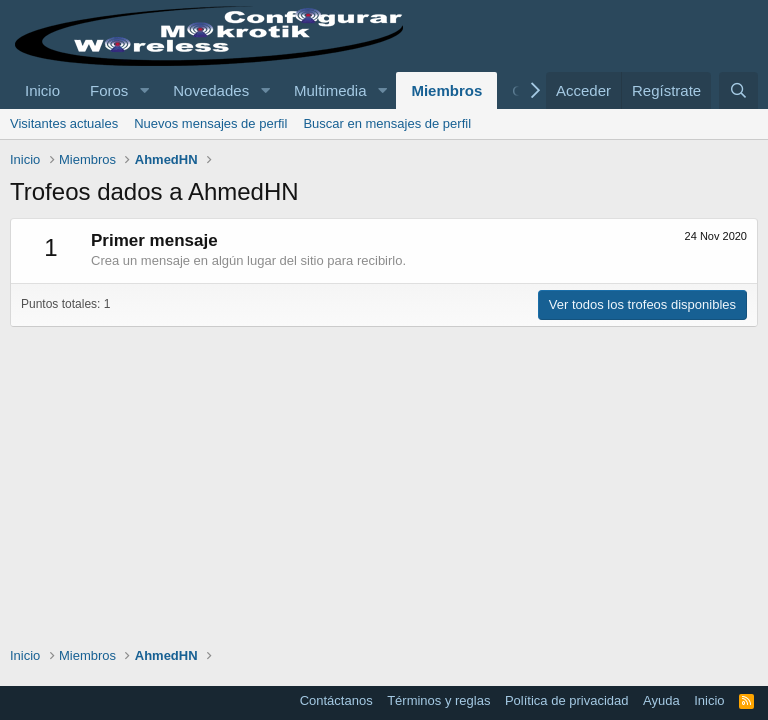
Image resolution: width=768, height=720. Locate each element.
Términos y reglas (438, 700)
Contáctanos (336, 700)
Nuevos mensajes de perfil (210, 123)
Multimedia (330, 90)
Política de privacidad (567, 700)
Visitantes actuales (64, 123)
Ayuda (661, 700)
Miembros (446, 90)
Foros (109, 90)
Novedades (211, 90)
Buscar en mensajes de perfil (387, 123)
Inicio (42, 90)
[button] (144, 90)
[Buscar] (738, 90)
